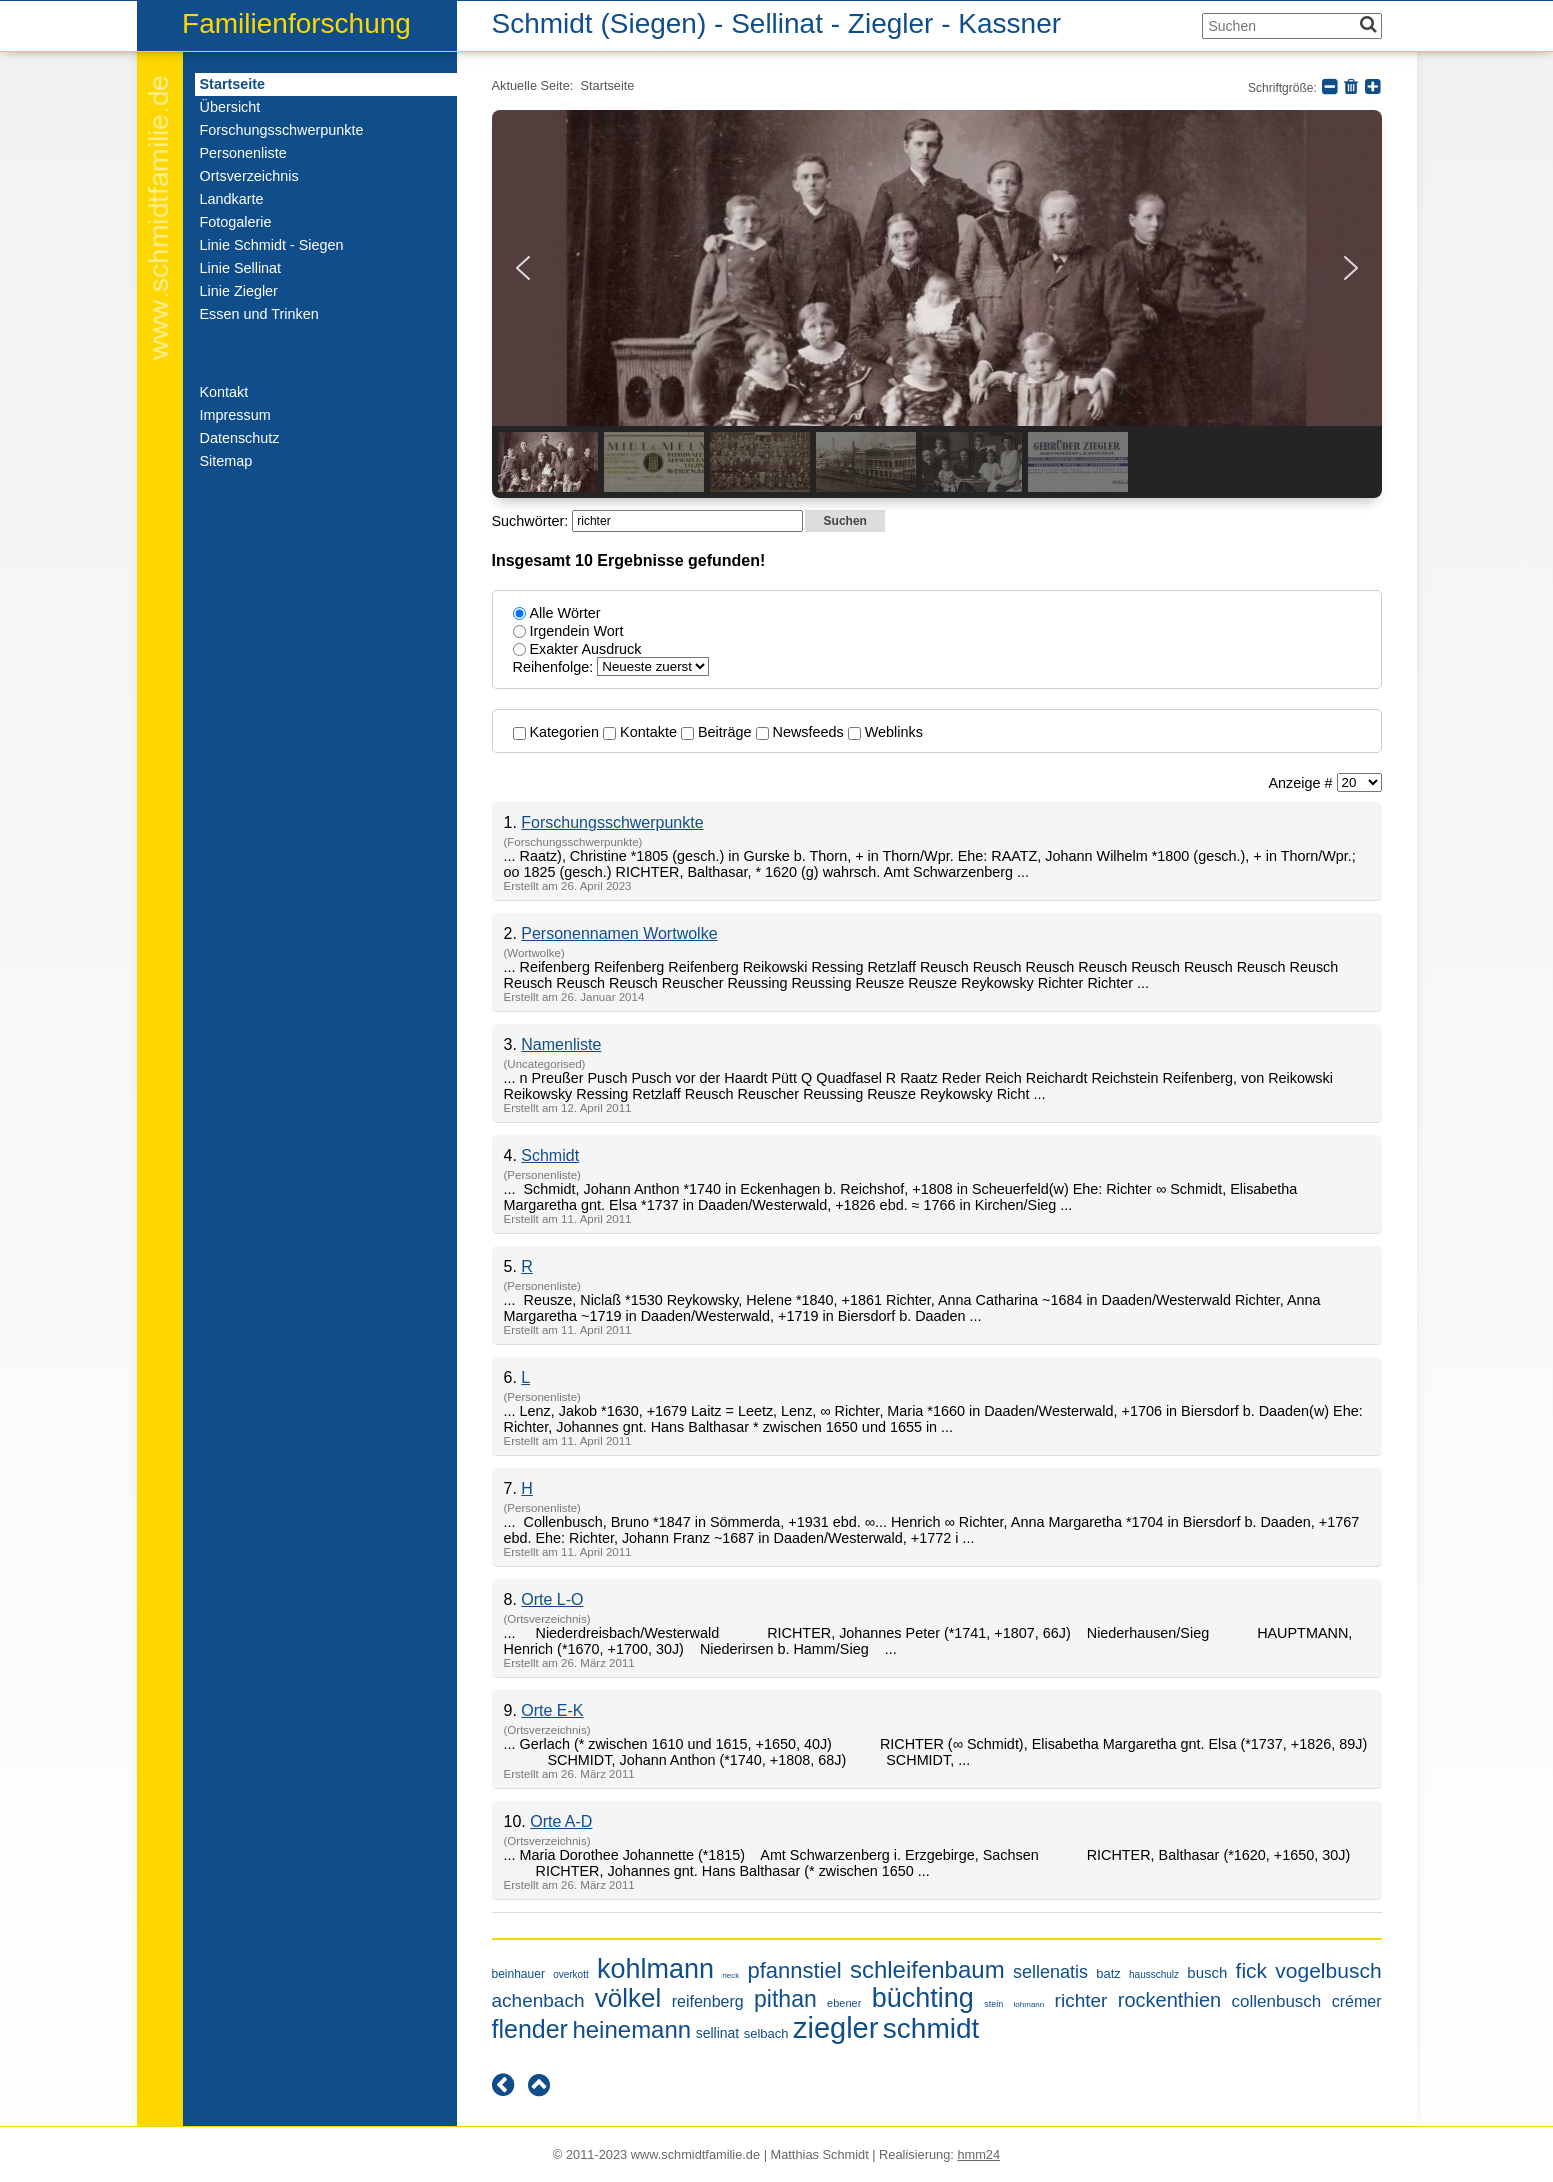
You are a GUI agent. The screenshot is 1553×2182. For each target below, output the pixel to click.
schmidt (931, 2028)
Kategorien (558, 732)
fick (1252, 1970)
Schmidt (550, 1155)
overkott (571, 1974)
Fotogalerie (236, 222)
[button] (523, 268)
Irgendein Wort (577, 631)
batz (1108, 1973)
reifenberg (708, 2001)
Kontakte (642, 732)
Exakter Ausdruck (586, 649)
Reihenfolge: (555, 667)
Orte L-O (552, 1599)
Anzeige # (1302, 783)
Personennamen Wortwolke (619, 933)
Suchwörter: (532, 521)
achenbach (538, 2000)
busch (1207, 1972)
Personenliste (243, 153)
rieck (730, 1975)
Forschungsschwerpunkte (282, 130)
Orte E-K (552, 1710)
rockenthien (1169, 2000)
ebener (844, 2003)
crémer (1357, 2001)
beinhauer (518, 1974)
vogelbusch (1328, 1970)
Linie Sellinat (241, 268)
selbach (766, 2033)
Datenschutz (240, 438)
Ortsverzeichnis (249, 176)
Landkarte (232, 199)
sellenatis (1050, 1972)
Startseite (233, 84)
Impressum (235, 415)
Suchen (845, 521)
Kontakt (224, 392)
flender (530, 2029)
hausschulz (1154, 1974)
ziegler (835, 2028)
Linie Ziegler (239, 291)
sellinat (718, 2033)
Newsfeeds (802, 732)
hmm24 (978, 2154)
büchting (923, 1998)
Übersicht (230, 107)
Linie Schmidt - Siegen (272, 245)
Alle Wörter (565, 613)
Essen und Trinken (259, 314)
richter (1081, 2000)
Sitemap (226, 461)
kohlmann (655, 1969)
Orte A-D (561, 1821)
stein (993, 2004)
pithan (785, 1999)
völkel (628, 1998)
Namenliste (561, 1044)
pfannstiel (794, 1970)
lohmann (1029, 2004)
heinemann (631, 2029)
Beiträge (718, 732)
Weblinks (885, 732)
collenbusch (1277, 2001)
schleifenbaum (927, 1969)
